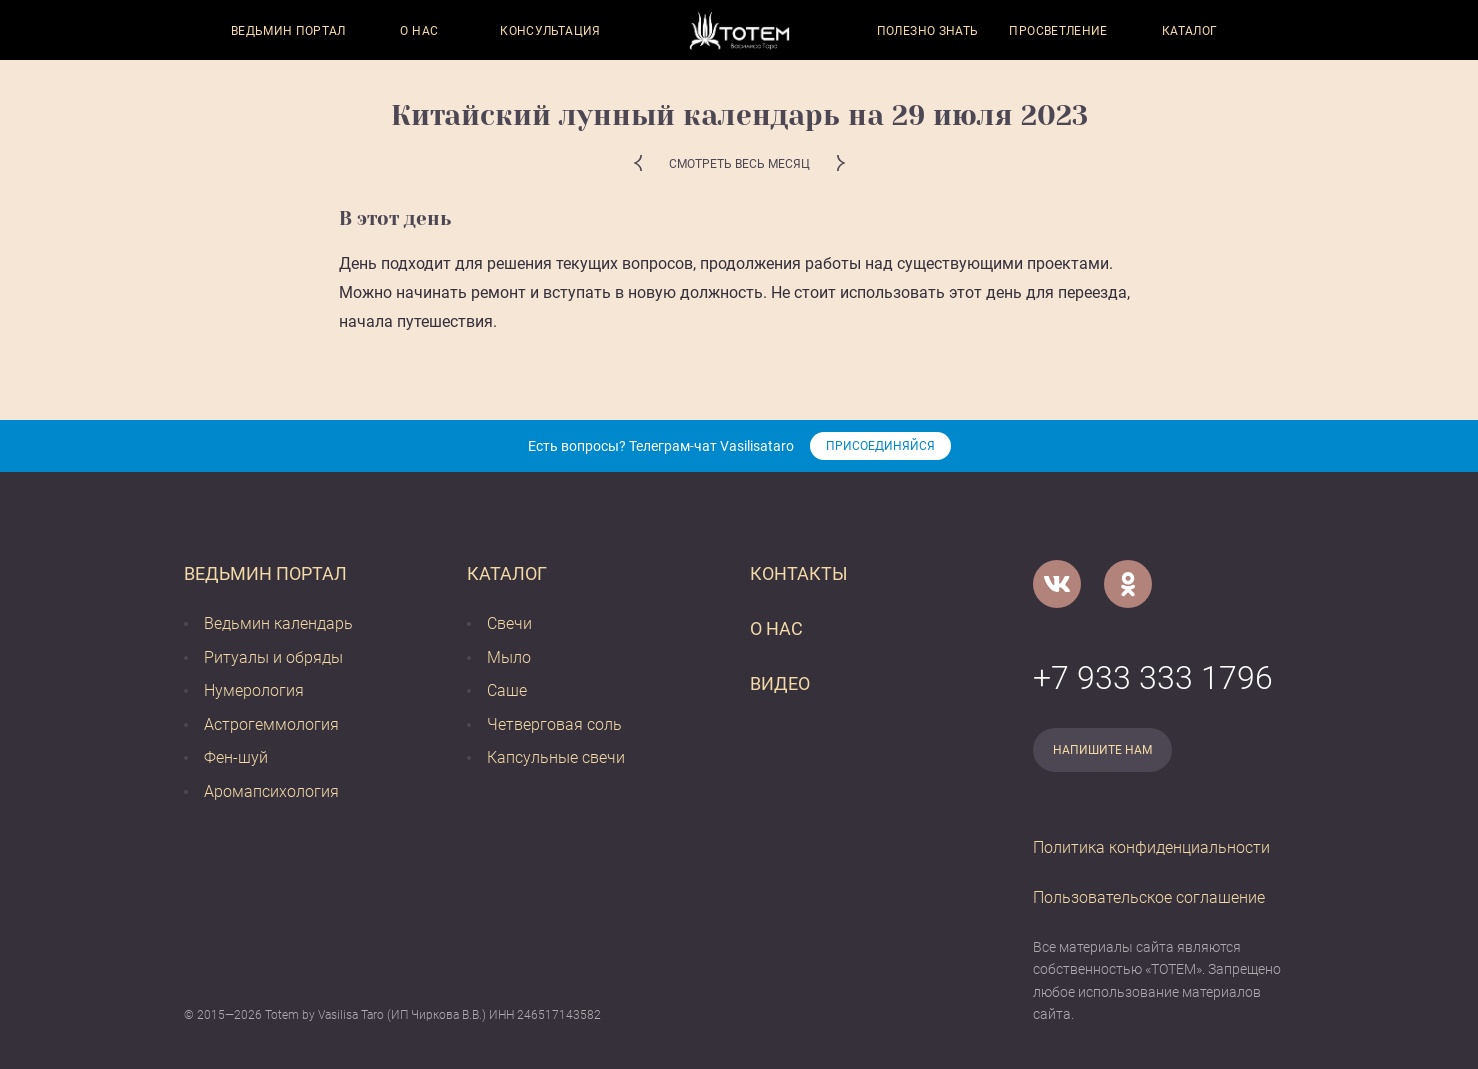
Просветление (1058, 31)
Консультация (550, 31)
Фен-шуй (236, 757)
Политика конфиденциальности (1151, 847)
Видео (780, 683)
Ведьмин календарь (278, 623)
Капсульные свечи (556, 757)
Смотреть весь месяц (739, 164)
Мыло (509, 657)
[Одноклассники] (1128, 584)
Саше (507, 690)
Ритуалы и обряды (273, 657)
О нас (419, 31)
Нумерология (254, 690)
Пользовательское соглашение (1149, 897)
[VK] (1057, 584)
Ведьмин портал (288, 31)
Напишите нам (1102, 750)
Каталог (1190, 31)
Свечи (509, 623)
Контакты (799, 573)
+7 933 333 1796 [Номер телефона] (1153, 678)
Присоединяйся (880, 446)
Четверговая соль (554, 724)
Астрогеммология (271, 724)
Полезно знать (928, 31)
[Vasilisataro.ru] (739, 30)
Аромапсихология (271, 791)
